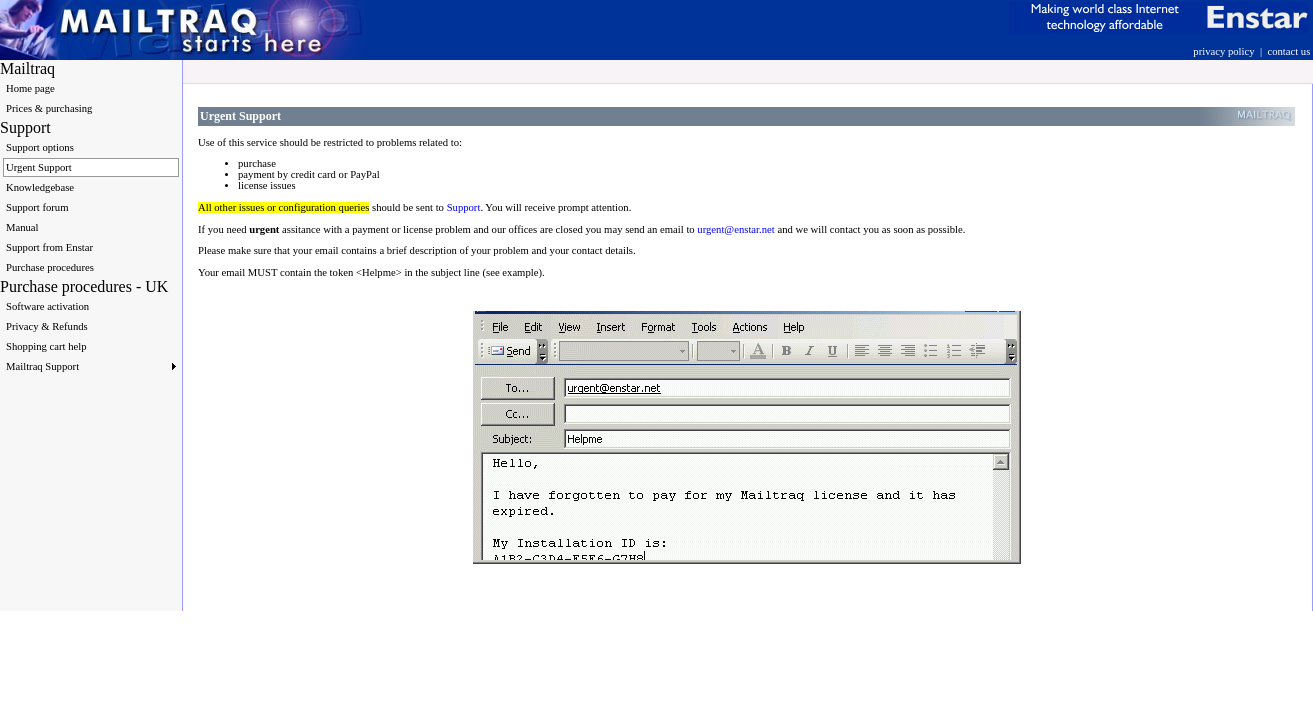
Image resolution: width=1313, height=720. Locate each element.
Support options (40, 147)
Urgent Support (39, 167)
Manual (22, 227)
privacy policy (1223, 51)
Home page (30, 88)
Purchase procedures (50, 267)
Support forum (37, 207)
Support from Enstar (49, 247)
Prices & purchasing (49, 108)
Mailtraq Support (91, 366)
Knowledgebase (40, 187)
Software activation (47, 306)
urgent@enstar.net (735, 229)
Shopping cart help (46, 346)
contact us (1288, 51)
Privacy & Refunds (47, 326)
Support (464, 207)
